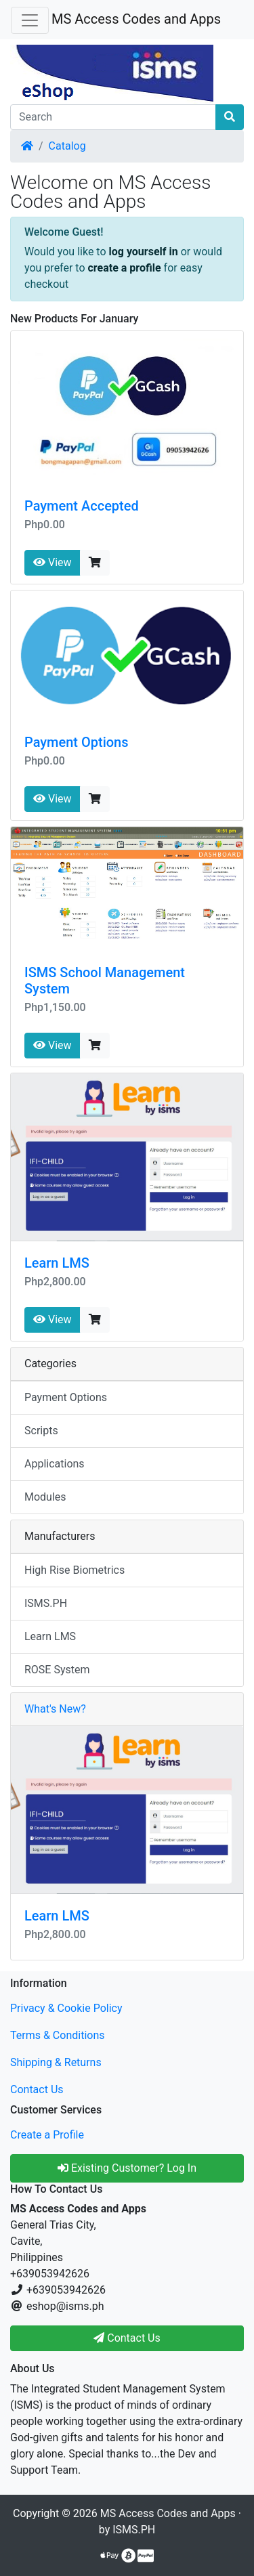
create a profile (124, 267)
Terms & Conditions (57, 2035)
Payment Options (76, 742)
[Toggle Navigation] (30, 20)
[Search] (113, 117)
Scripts (41, 1430)
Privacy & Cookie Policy (66, 2008)
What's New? (55, 1708)
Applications (54, 1463)
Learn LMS (56, 1263)
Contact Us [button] (127, 2338)
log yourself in (143, 251)
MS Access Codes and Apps (136, 19)
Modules (45, 1496)
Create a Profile (47, 2134)
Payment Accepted (81, 506)
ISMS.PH (45, 1603)
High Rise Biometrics (74, 1570)
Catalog (67, 145)
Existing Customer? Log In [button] (127, 2168)
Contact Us (37, 2089)
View (52, 562)
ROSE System (57, 1669)
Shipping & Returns (56, 2062)
